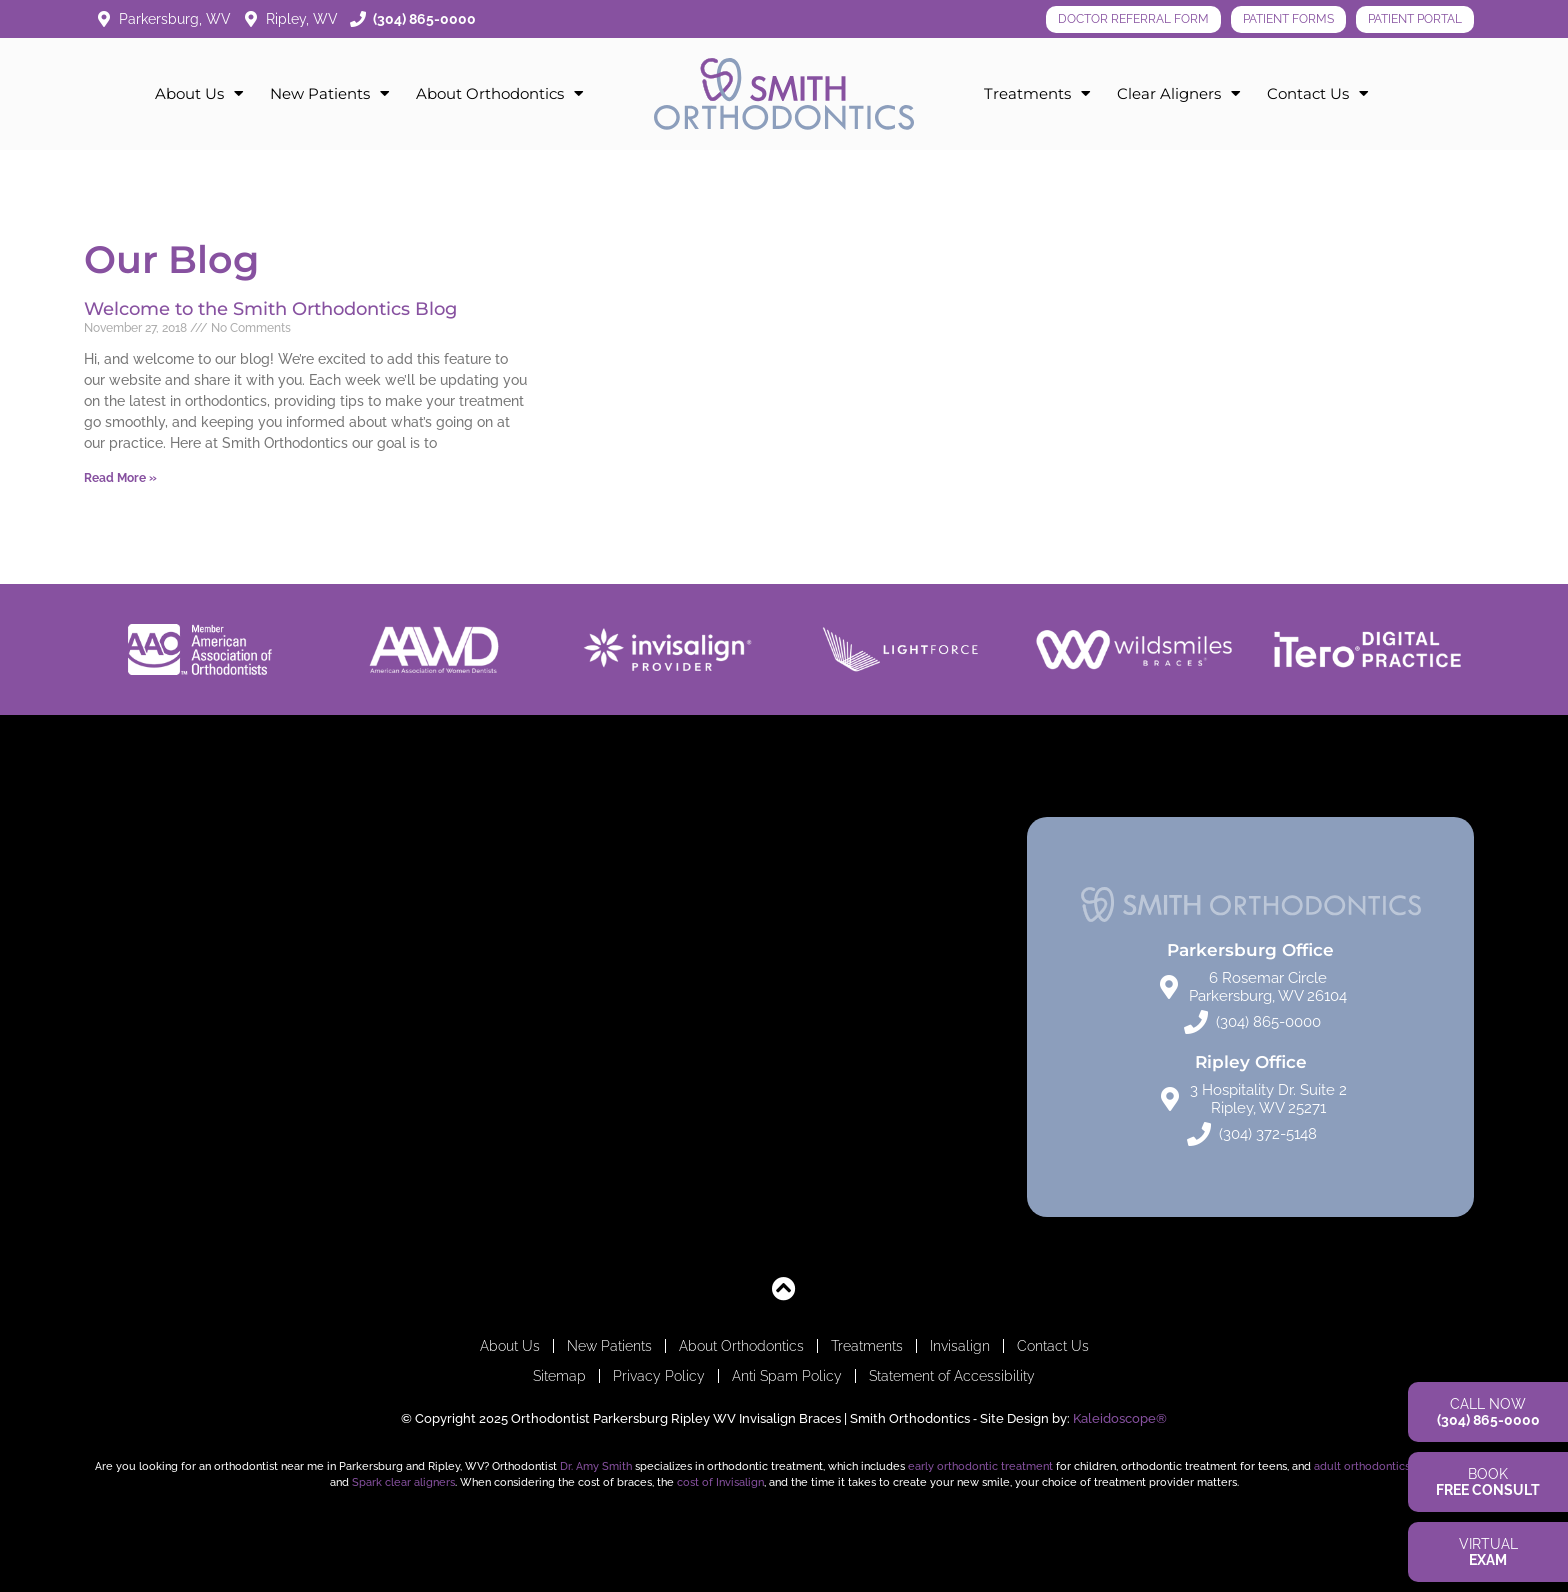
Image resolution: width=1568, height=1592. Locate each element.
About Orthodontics (500, 94)
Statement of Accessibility (952, 1376)
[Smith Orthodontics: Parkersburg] (317, 1017)
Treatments (1037, 94)
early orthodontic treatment (980, 1466)
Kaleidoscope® (1120, 1418)
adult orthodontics (1362, 1466)
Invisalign (960, 1346)
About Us (199, 94)
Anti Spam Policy (787, 1376)
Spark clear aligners (403, 1482)
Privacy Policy (659, 1376)
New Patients (330, 94)
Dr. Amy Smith (596, 1466)
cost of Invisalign (720, 1482)
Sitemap (559, 1376)
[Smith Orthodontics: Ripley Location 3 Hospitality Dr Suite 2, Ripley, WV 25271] (784, 1017)
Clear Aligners (1179, 94)
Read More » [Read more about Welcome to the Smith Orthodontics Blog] (120, 478)
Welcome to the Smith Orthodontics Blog (270, 309)
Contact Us (1318, 94)
